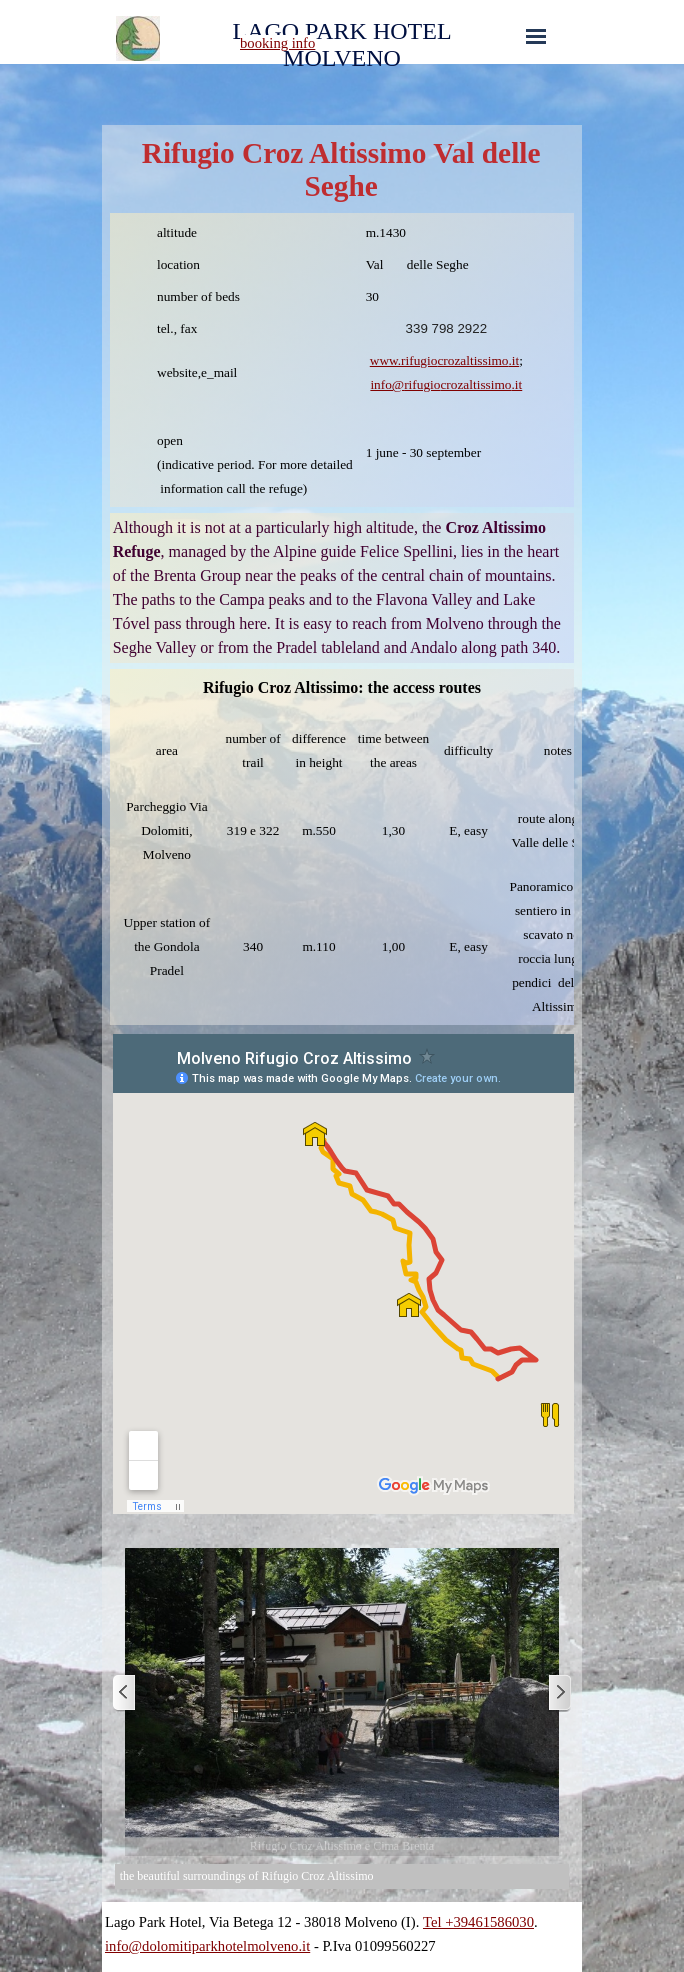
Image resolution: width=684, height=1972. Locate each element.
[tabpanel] (313, 43)
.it (513, 360)
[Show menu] (536, 36)
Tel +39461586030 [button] (478, 1922)
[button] (463, 384)
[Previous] (125, 1693)
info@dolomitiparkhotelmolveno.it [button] (207, 1946)
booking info (277, 43)
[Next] (559, 1693)
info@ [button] (387, 384)
